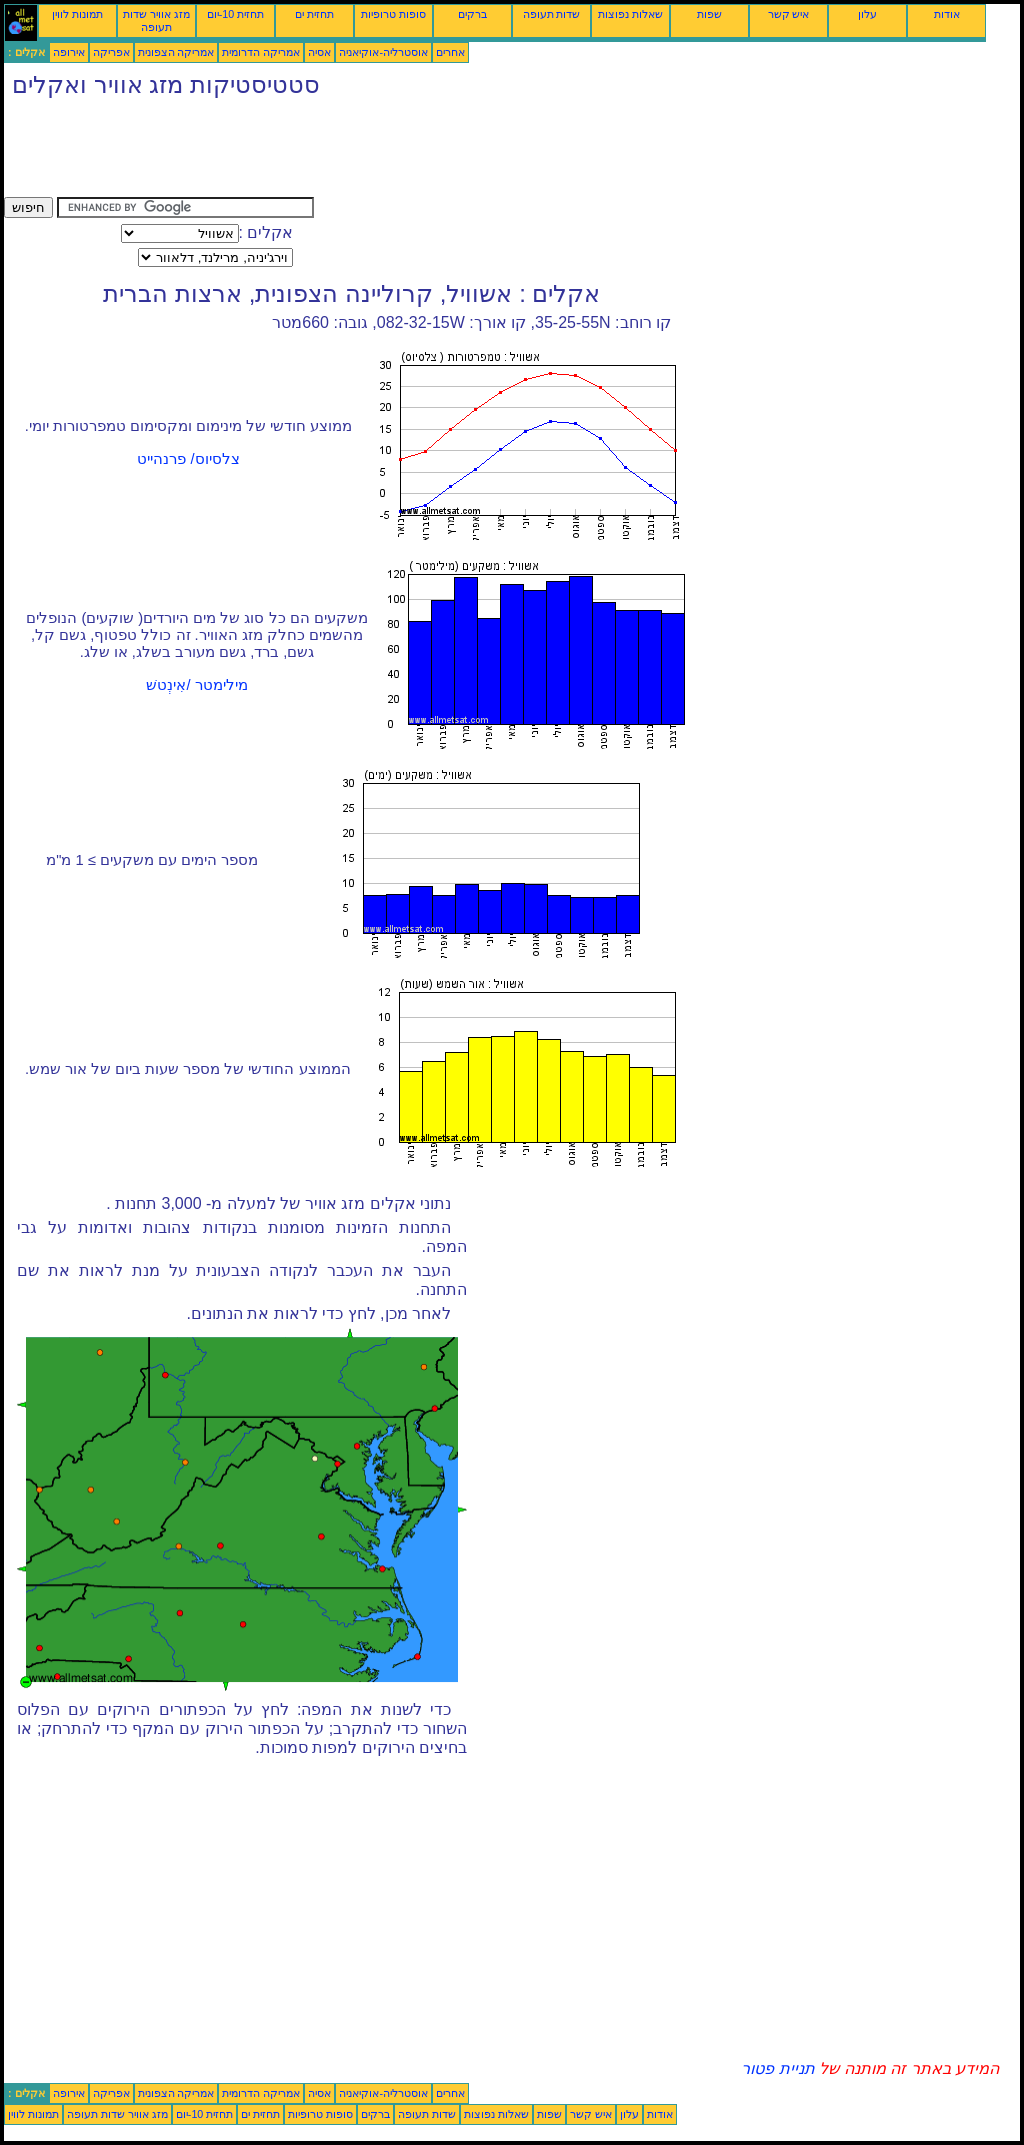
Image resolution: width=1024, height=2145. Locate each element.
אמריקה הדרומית (261, 52)
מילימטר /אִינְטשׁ (196, 685)
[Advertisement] (368, 152)
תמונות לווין (77, 14)
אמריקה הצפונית (176, 52)
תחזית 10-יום (235, 14)
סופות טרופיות (393, 14)
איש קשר (789, 14)
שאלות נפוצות (630, 14)
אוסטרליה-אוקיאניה (383, 52)
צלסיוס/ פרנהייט (188, 459)
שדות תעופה (552, 14)
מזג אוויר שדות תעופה (156, 20)
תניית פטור (777, 2068)
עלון (867, 14)
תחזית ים (314, 14)
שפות (709, 14)
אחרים (450, 52)
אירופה (69, 52)
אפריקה (111, 52)
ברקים (472, 14)
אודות (947, 14)
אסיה (319, 52)
